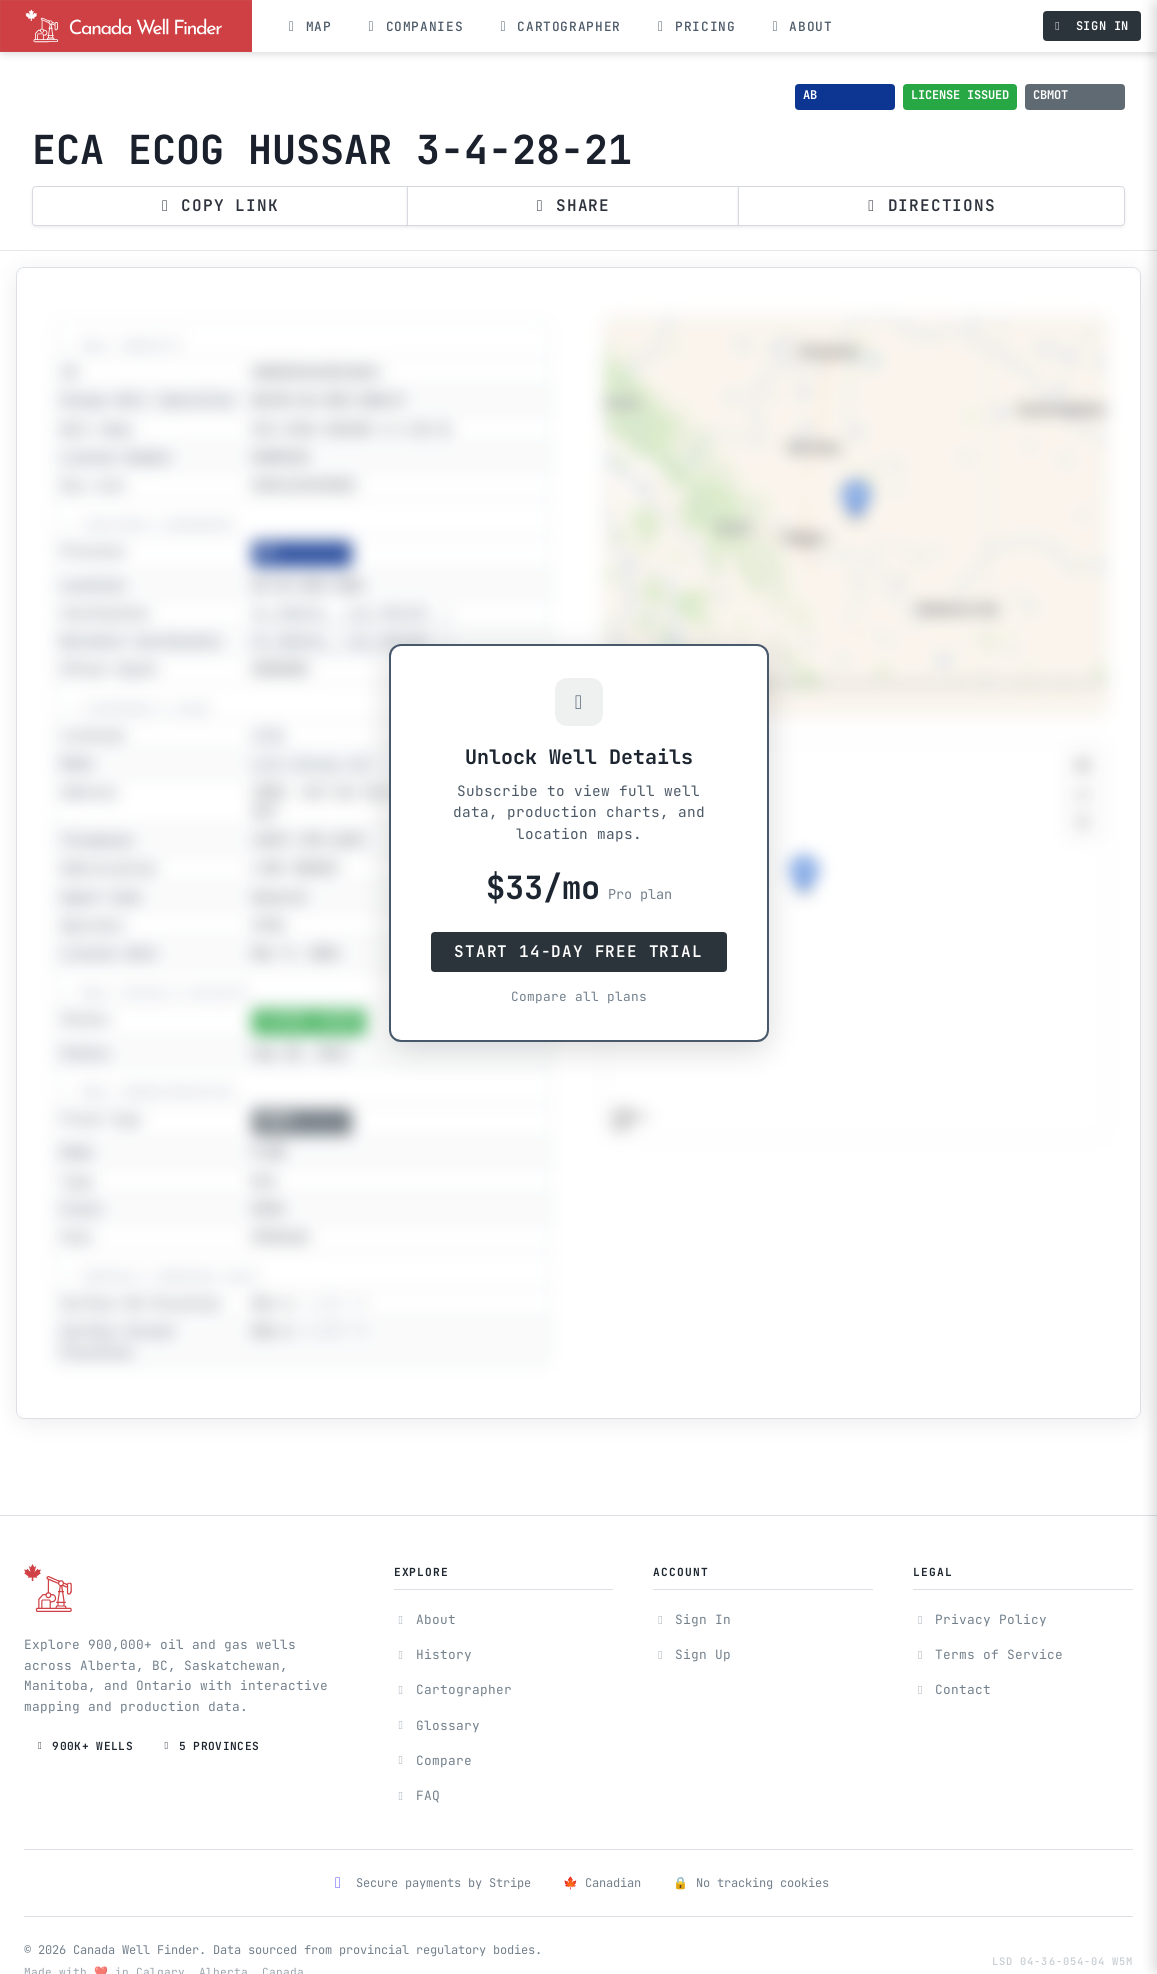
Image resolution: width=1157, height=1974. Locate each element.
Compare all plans (579, 996)
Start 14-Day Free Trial (578, 951)
